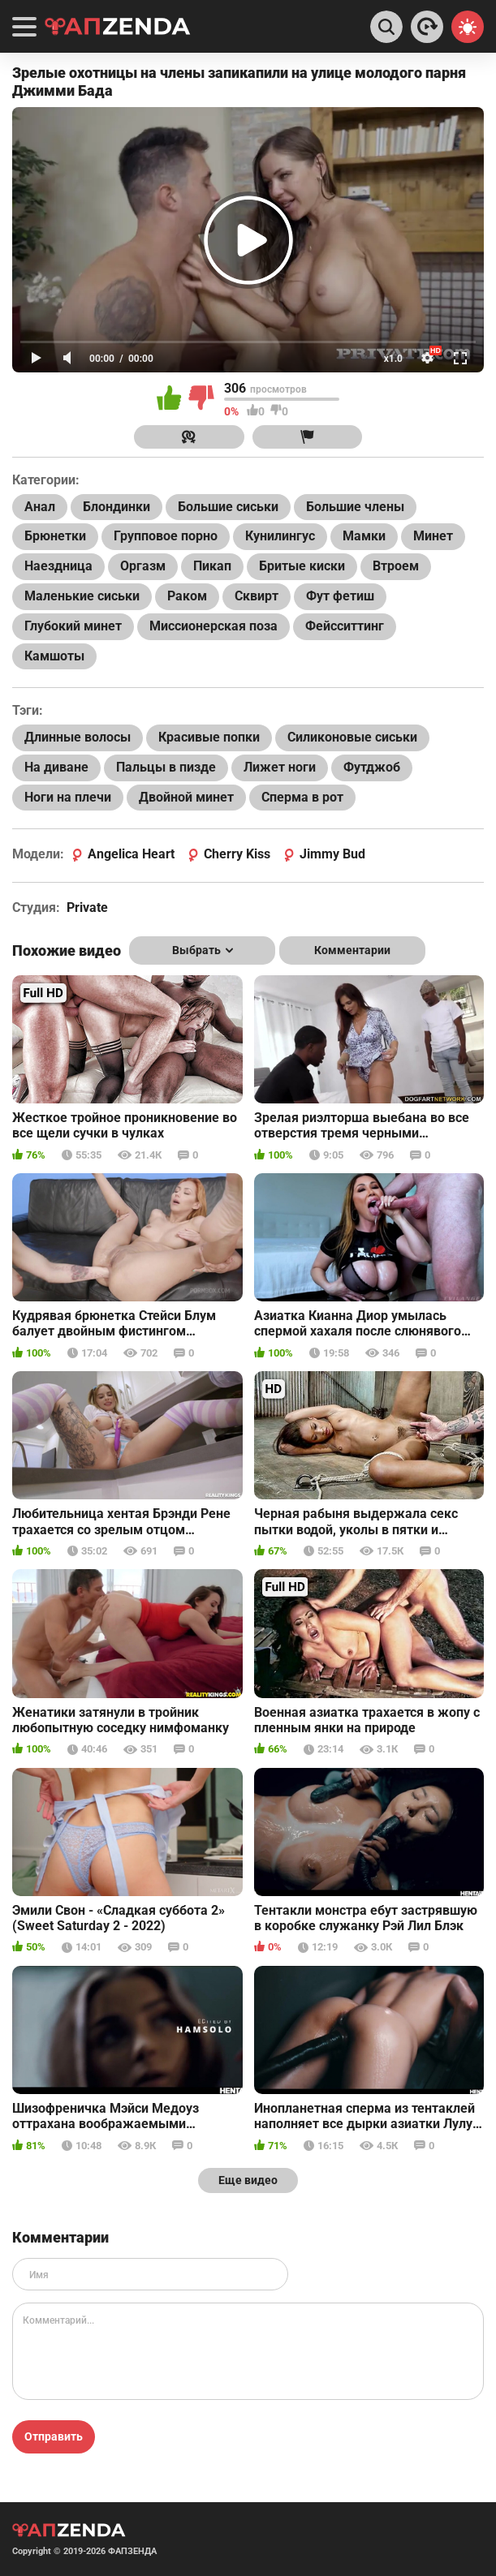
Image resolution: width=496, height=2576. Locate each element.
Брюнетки (55, 536)
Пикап (212, 566)
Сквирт (256, 596)
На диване (56, 767)
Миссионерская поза (213, 626)
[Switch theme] (467, 27)
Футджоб (371, 767)
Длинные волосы (77, 737)
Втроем (396, 566)
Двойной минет (186, 797)
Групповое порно (166, 536)
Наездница (58, 566)
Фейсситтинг (344, 626)
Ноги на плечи (67, 797)
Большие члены (355, 506)
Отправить (53, 2436)
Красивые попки (209, 737)
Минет (433, 536)
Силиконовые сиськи (352, 737)
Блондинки (116, 506)
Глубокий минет (73, 626)
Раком (187, 596)
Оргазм (143, 566)
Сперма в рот (302, 797)
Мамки (364, 536)
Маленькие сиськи (82, 596)
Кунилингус (280, 536)
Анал (39, 506)
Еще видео (248, 2180)
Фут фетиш (340, 596)
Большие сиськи (228, 506)
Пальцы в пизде (166, 767)
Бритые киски (302, 566)
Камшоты (54, 656)
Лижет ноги (280, 767)
